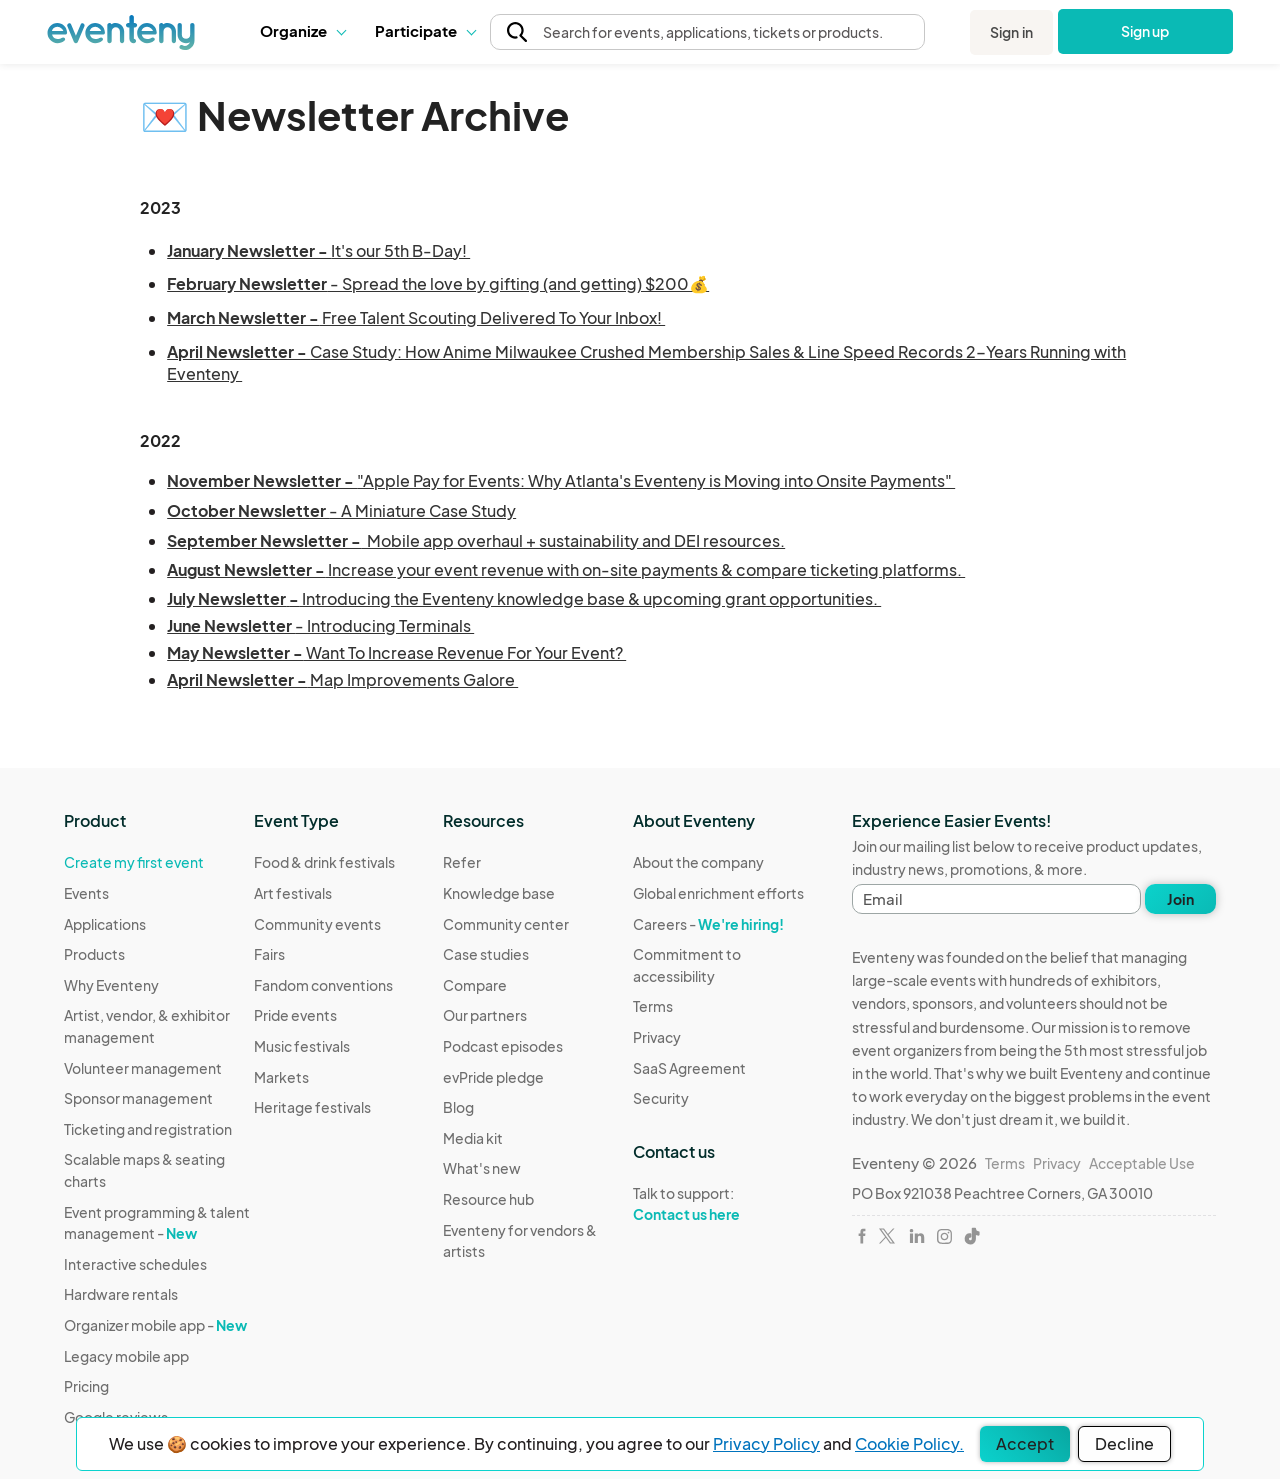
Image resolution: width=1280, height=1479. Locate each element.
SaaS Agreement (689, 1068)
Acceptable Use (1142, 1163)
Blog (458, 1107)
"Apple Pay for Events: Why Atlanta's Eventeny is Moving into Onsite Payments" (561, 480)
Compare (475, 985)
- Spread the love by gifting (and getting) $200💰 (438, 283)
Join (1180, 899)
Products (94, 954)
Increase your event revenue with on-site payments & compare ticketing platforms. (566, 569)
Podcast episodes (503, 1046)
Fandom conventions (323, 985)
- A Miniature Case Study (341, 510)
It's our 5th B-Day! (318, 250)
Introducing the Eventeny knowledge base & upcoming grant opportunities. (524, 598)
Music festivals (302, 1046)
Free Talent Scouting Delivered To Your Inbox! (416, 317)
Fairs (269, 954)
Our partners (485, 1015)
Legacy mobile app (126, 1356)
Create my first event (134, 862)
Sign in (1011, 32)
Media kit (473, 1138)
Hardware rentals (121, 1294)
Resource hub (488, 1199)
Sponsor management (138, 1098)
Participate (425, 30)
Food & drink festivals (324, 862)
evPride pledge (493, 1077)
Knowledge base (499, 893)
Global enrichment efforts (718, 893)
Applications (105, 924)
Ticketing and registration (148, 1129)
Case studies (486, 954)
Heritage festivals (312, 1107)
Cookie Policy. (909, 1443)
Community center (506, 924)
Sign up (1145, 31)
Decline (1124, 1443)
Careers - (708, 924)
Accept (1025, 1443)
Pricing (86, 1386)
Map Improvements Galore (342, 679)
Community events (317, 924)
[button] (302, 31)
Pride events (295, 1015)
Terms (653, 1006)
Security (661, 1098)
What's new (482, 1168)
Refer (462, 862)
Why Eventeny (111, 985)
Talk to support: (728, 1204)
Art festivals (293, 893)
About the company (698, 862)
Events (86, 893)
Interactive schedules (135, 1264)
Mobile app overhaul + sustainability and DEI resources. (476, 540)
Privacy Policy (766, 1443)
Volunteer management (143, 1068)
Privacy (657, 1037)
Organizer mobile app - (155, 1325)
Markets (281, 1077)
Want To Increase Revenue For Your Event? (396, 652)
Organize (302, 30)
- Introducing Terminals (320, 625)
